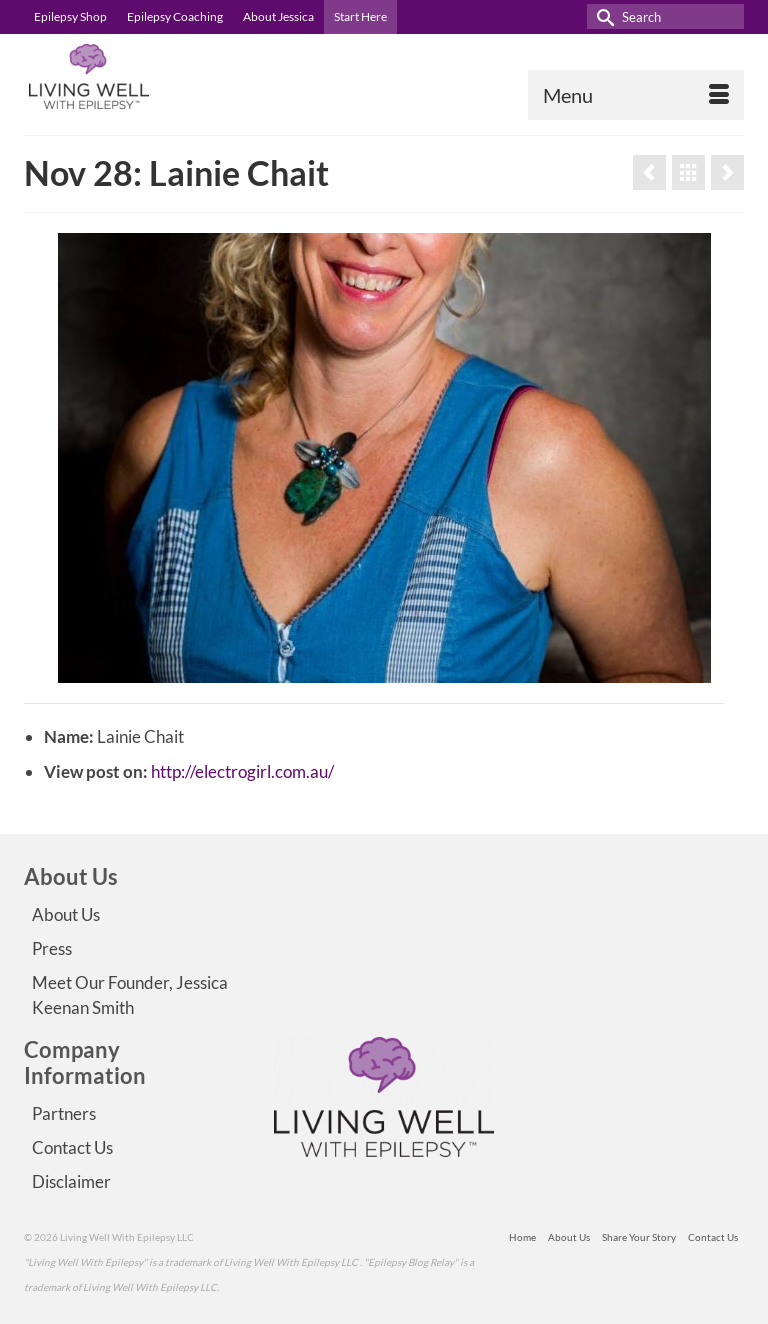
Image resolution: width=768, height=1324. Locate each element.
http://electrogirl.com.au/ (242, 771)
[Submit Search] (602, 16)
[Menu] (636, 95)
